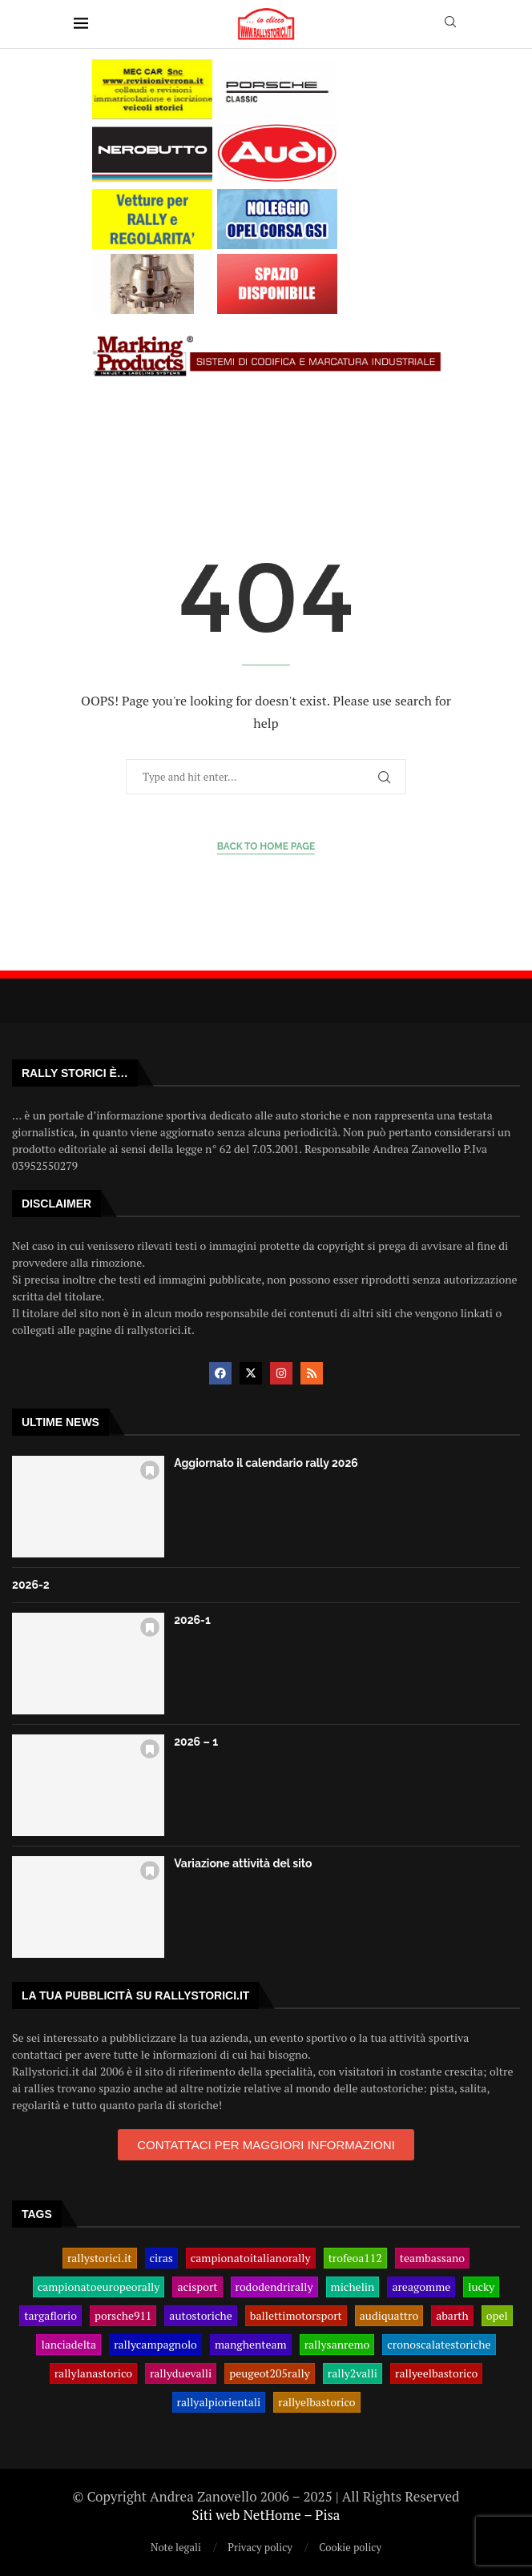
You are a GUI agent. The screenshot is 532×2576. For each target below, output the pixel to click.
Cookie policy (350, 2547)
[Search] (450, 23)
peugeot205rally (269, 2373)
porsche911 (123, 2315)
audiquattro (389, 2315)
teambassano (432, 2258)
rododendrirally (274, 2287)
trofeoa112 (355, 2258)
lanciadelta (68, 2344)
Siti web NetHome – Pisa (266, 2515)
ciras (161, 2258)
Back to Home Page (266, 846)
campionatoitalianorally (251, 2258)
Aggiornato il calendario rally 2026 (266, 1463)
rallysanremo (337, 2344)
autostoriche (200, 2315)
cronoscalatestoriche (438, 2344)
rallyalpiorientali (219, 2402)
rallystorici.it (99, 2258)
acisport (197, 2287)
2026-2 (31, 1584)
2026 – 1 (196, 1741)
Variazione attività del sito (243, 1863)
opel (497, 2315)
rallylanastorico (93, 2373)
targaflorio (50, 2315)
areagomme (421, 2287)
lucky (481, 2287)
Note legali (176, 2547)
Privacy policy (260, 2547)
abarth (452, 2315)
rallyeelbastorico (436, 2373)
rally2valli (352, 2373)
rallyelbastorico (316, 2402)
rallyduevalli (181, 2373)
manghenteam (251, 2344)
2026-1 (192, 1620)
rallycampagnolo (155, 2344)
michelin (353, 2287)
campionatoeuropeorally (99, 2287)
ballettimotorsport (296, 2315)
